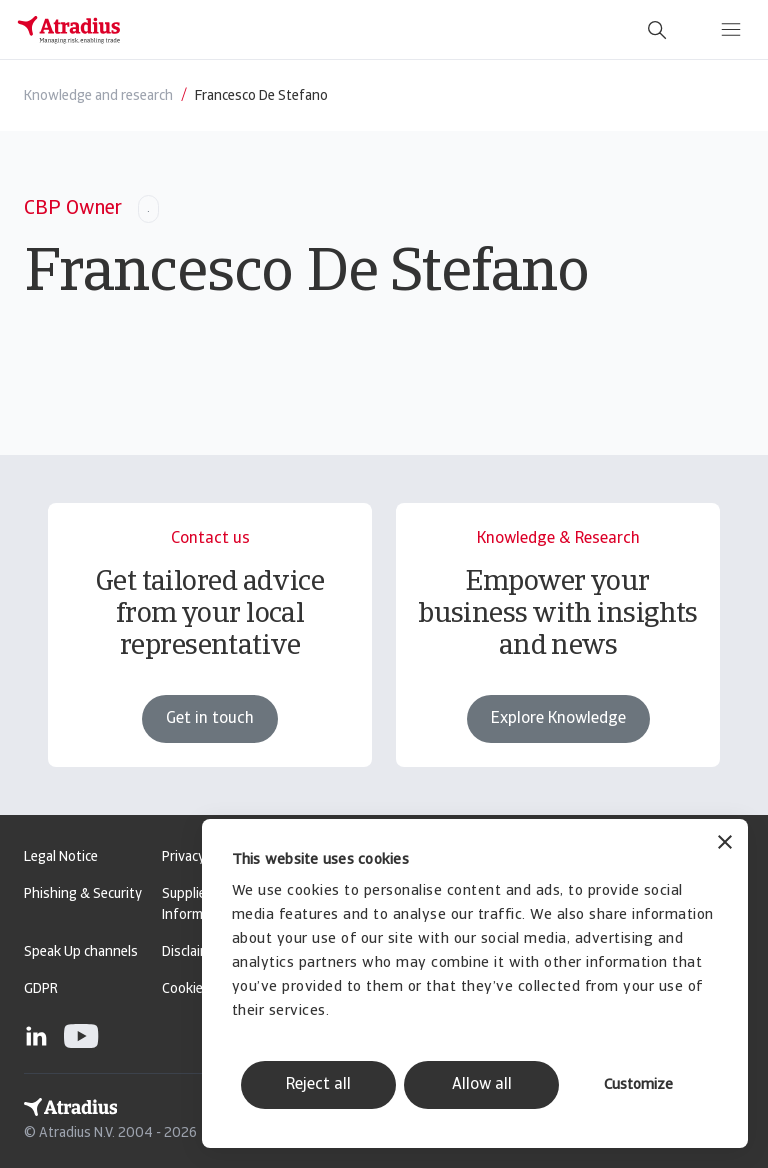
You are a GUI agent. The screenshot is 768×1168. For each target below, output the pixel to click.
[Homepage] (69, 30)
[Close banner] (725, 844)
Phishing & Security (83, 894)
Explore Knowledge (558, 719)
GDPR (41, 989)
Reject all (318, 1085)
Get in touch (210, 719)
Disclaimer (192, 952)
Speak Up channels (81, 952)
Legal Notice (61, 857)
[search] (657, 30)
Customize (638, 1085)
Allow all (482, 1085)
